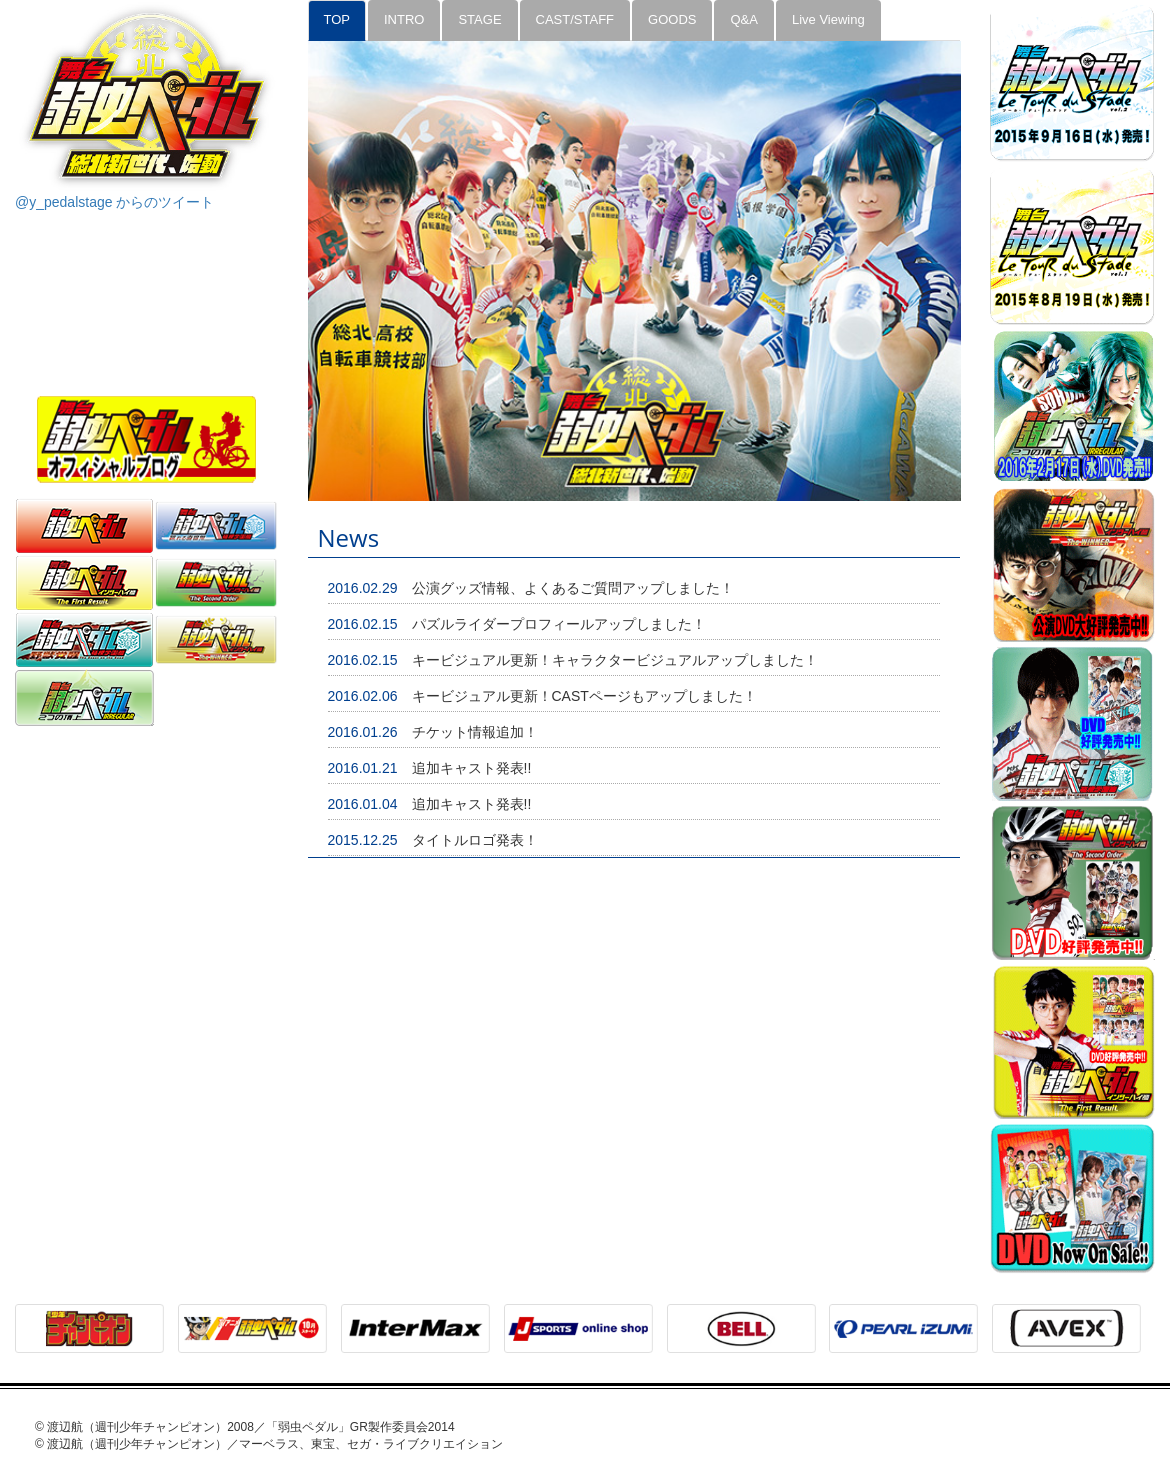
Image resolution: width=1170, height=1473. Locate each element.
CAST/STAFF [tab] (575, 19)
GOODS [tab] (672, 19)
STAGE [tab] (479, 19)
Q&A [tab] (743, 19)
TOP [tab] (337, 19)
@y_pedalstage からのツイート (114, 202)
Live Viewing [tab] (828, 19)
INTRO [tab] (404, 19)
